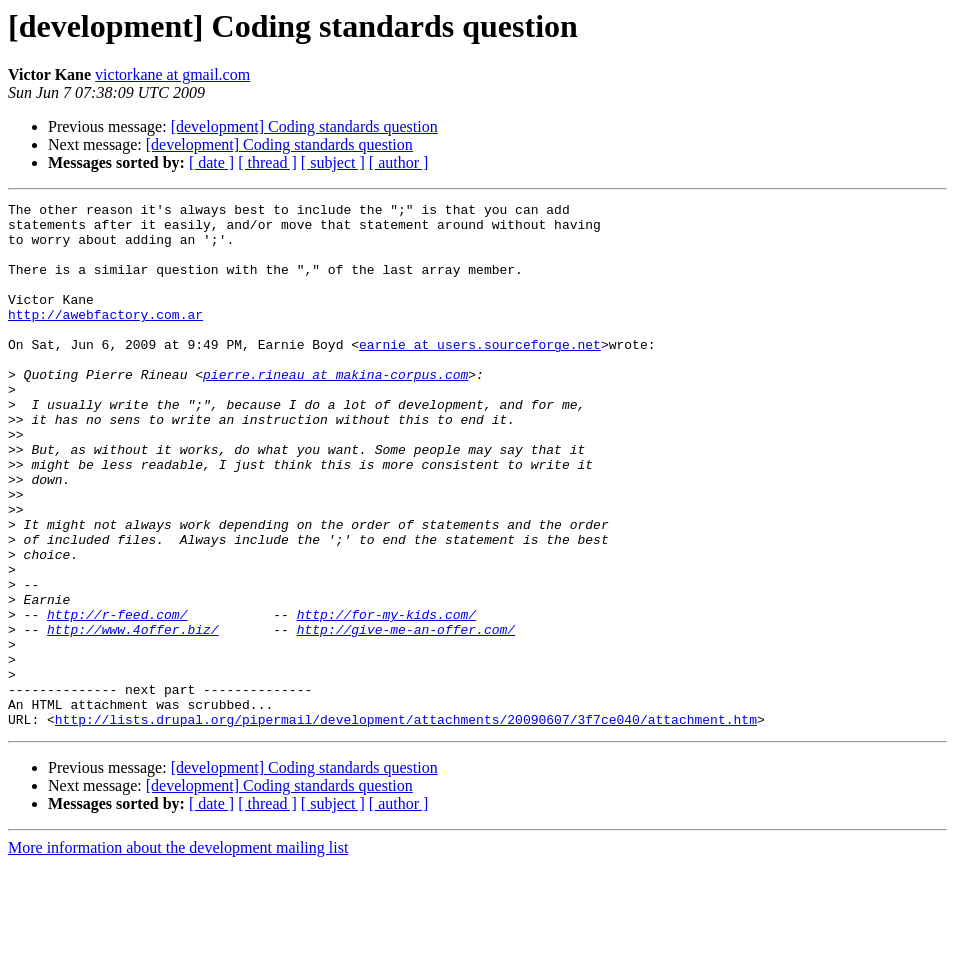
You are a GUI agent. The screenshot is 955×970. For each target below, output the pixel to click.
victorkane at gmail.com (172, 74)
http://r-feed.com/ (117, 698)
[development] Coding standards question (304, 126)
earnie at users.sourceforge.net (480, 374)
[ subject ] (333, 162)
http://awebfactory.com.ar (105, 338)
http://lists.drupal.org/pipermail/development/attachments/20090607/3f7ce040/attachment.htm (406, 824)
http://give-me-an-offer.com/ (406, 716)
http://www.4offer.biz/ (133, 716)
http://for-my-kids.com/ (386, 698)
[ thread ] (267, 162)
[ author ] (399, 162)
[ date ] (211, 162)
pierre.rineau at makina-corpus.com (335, 410)
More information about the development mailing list (178, 952)
